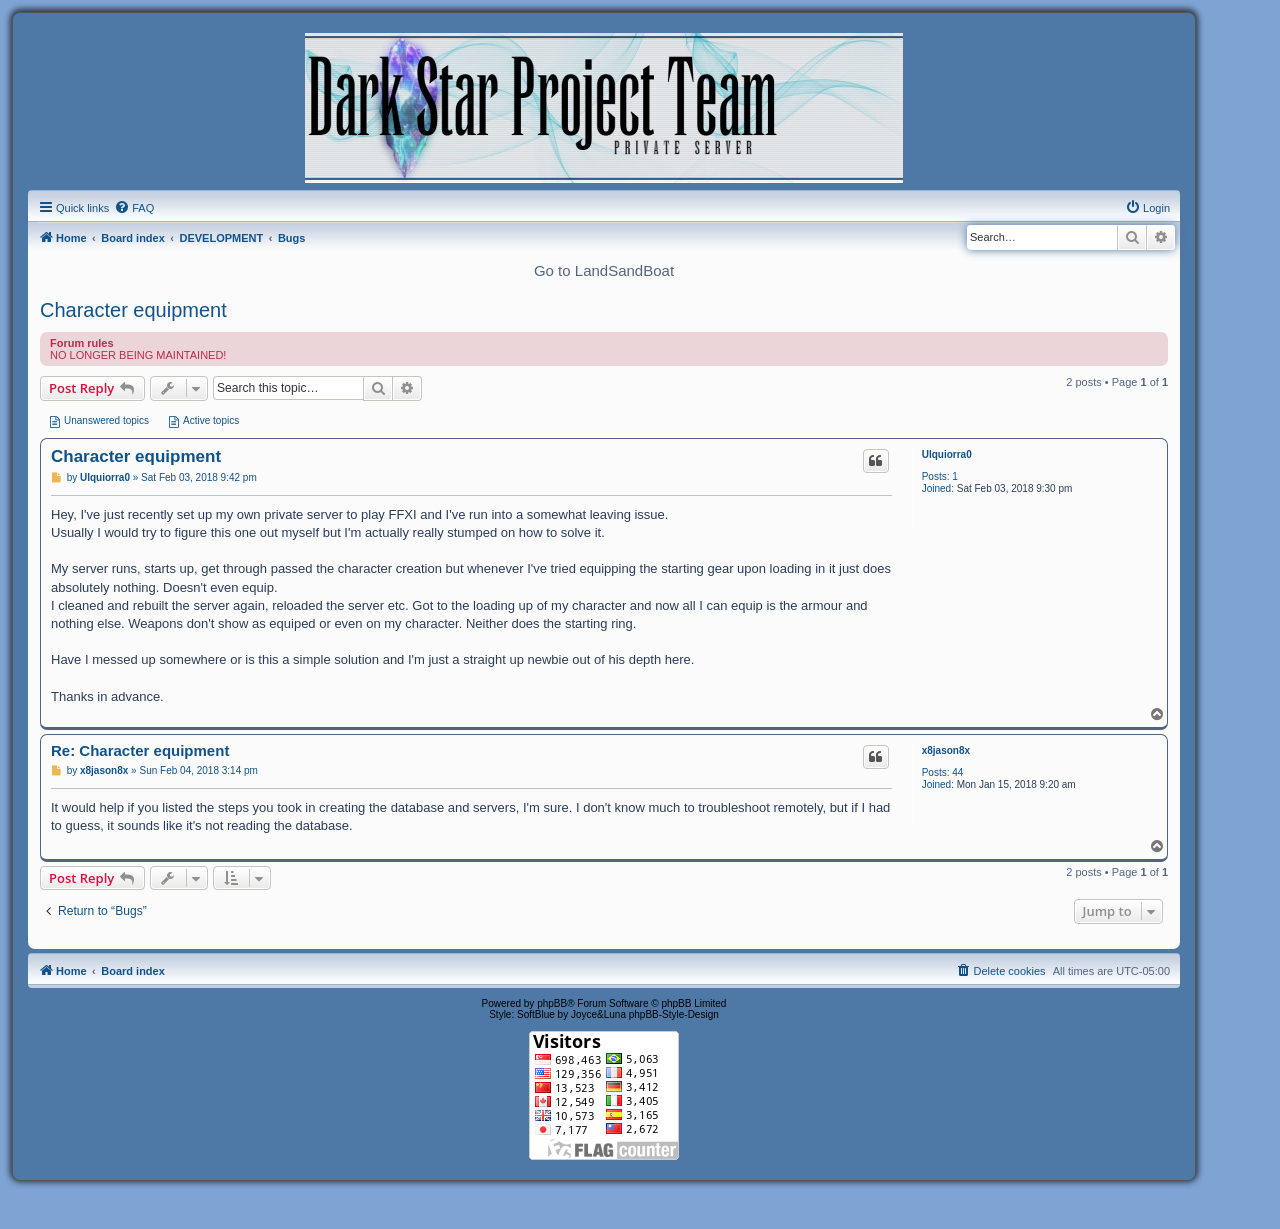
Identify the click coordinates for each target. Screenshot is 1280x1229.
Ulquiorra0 (947, 454)
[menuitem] (134, 208)
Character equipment (133, 310)
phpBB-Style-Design (674, 1014)
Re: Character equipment (140, 750)
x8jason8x (946, 750)
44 (957, 772)
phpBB (552, 1003)
